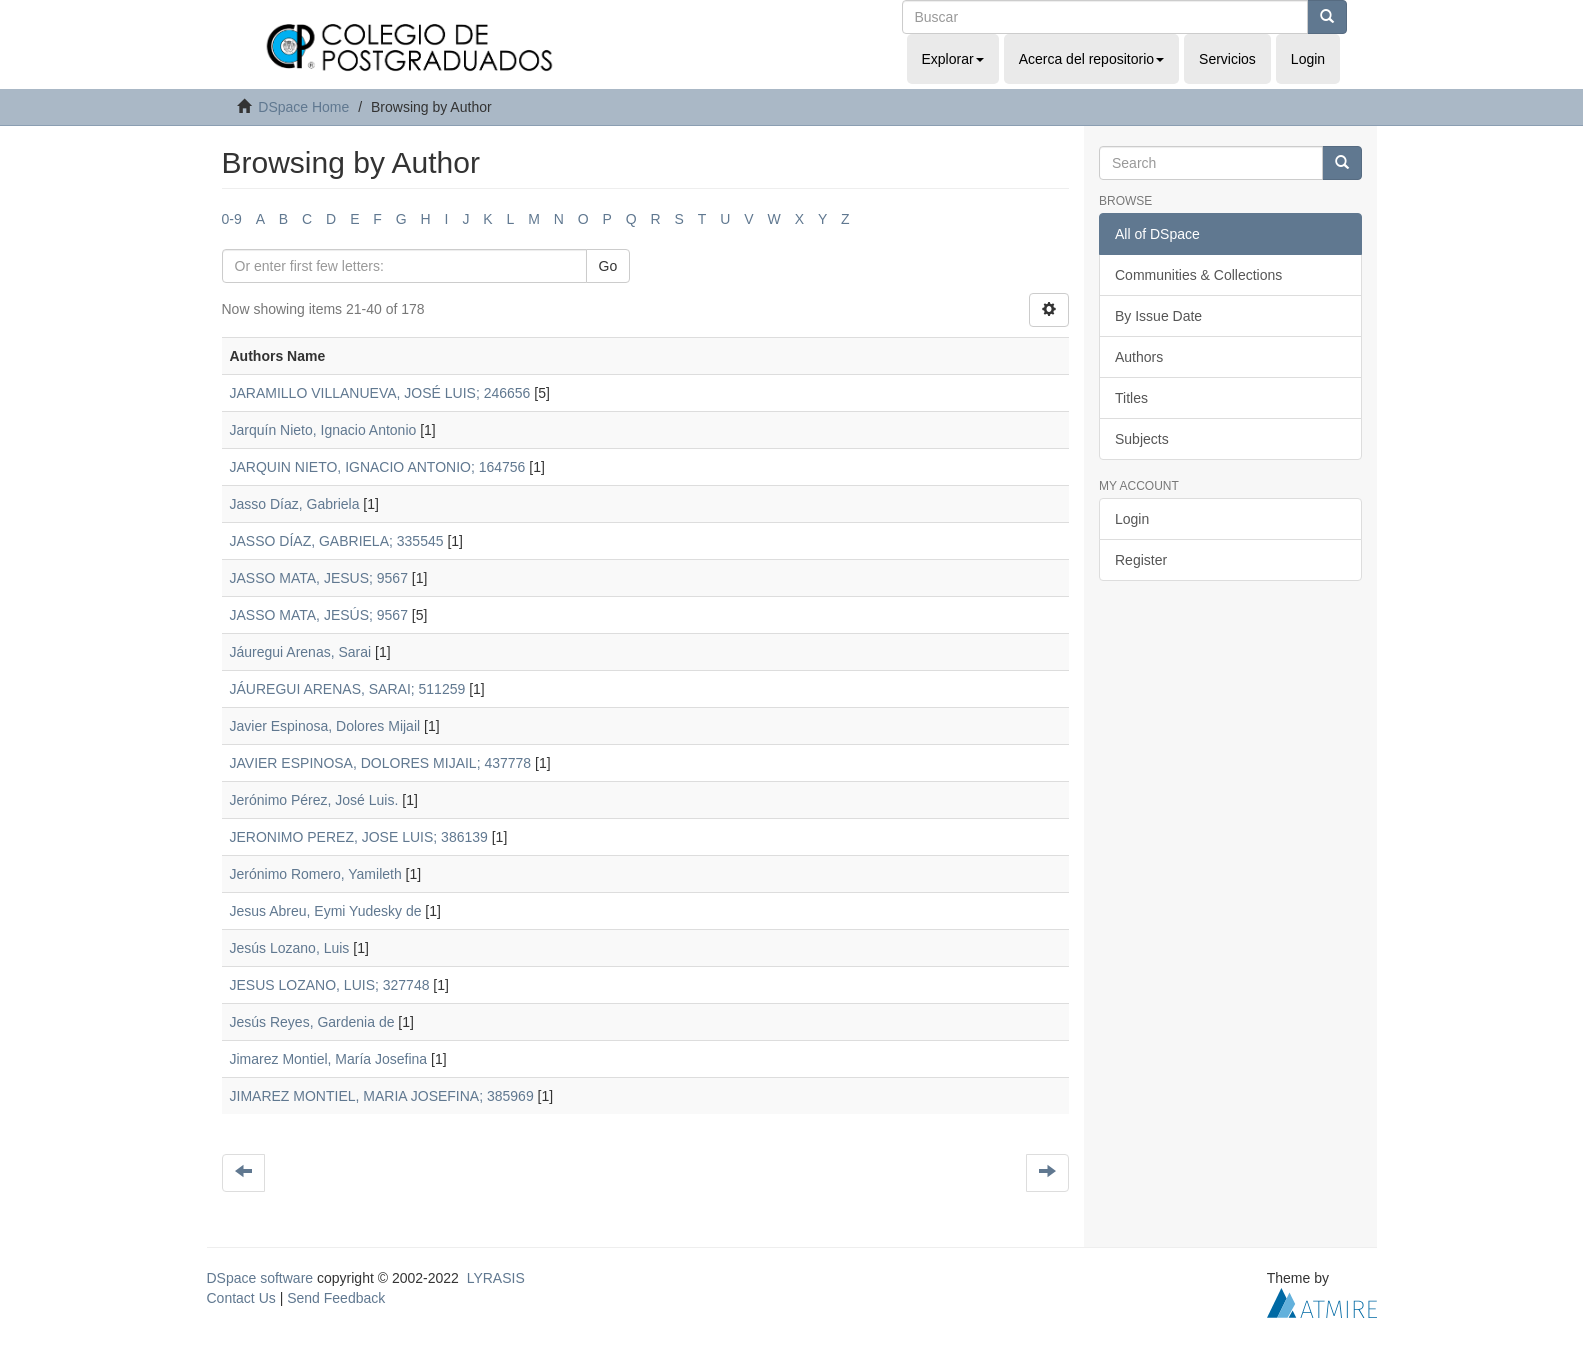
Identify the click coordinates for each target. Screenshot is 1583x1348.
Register (1141, 560)
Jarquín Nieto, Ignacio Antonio (323, 430)
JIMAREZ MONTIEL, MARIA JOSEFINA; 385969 (382, 1096)
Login (1132, 519)
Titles (1131, 398)
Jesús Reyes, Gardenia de (312, 1022)
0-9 (232, 219)
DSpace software (260, 1278)
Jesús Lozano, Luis (290, 948)
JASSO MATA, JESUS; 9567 (319, 578)
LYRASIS (496, 1278)
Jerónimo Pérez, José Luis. (314, 800)
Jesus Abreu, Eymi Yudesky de (326, 911)
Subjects (1142, 439)
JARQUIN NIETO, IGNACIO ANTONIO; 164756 (378, 467)
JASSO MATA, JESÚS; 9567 (319, 615)
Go (608, 266)
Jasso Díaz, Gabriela (295, 504)
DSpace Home (303, 107)
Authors (1139, 357)
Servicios (1227, 59)
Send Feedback (336, 1298)
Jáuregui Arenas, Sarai (301, 652)
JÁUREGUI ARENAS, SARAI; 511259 (348, 689)
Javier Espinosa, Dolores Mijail (325, 726)
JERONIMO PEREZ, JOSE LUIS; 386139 (359, 837)
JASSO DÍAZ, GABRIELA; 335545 (337, 541)
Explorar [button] (953, 59)
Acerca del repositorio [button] (1091, 59)
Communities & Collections (1198, 275)
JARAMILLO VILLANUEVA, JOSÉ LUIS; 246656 (380, 393)
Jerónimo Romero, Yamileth (316, 874)
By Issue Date (1158, 316)
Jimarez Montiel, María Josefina (329, 1059)
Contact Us (241, 1298)
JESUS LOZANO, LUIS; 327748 (330, 985)
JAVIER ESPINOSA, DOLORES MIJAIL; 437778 (381, 763)
